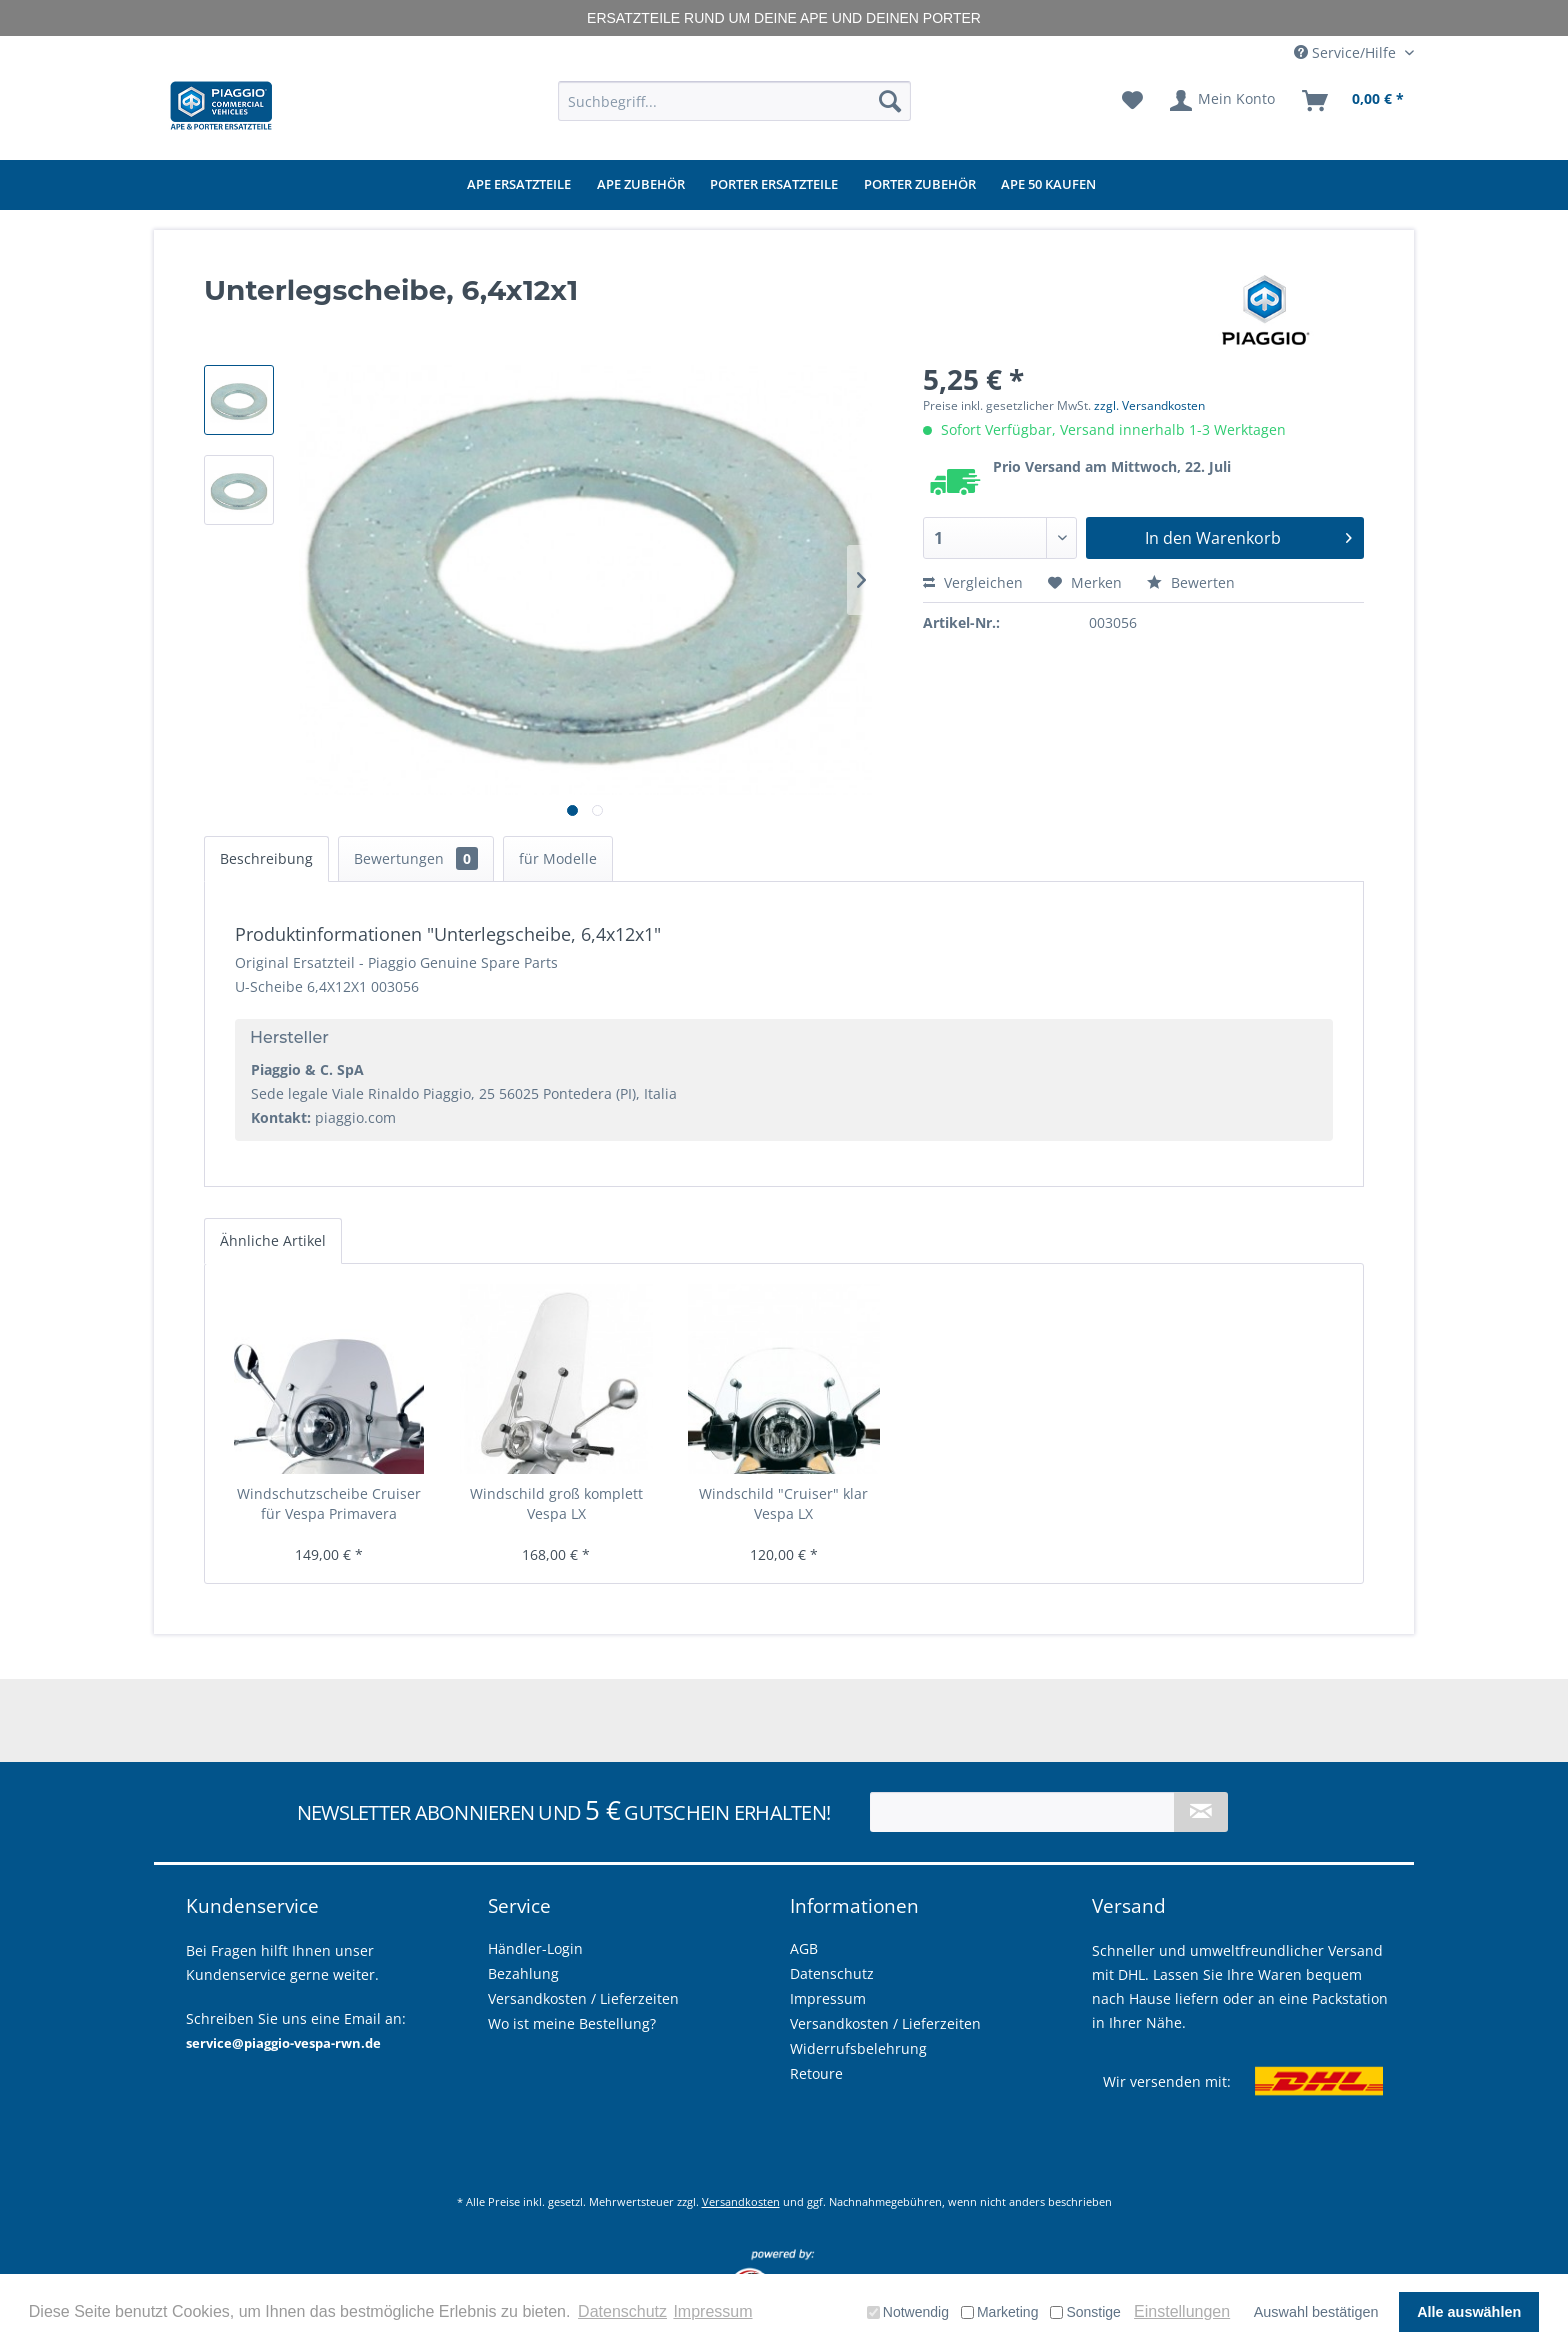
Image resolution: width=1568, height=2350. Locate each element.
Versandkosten (741, 2201)
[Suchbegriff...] (734, 101)
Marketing (999, 2312)
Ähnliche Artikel (273, 1240)
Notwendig (908, 2312)
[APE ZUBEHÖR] (641, 185)
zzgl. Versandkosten (1149, 405)
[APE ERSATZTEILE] (519, 185)
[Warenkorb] (1354, 101)
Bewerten (1191, 582)
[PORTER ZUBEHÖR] (920, 185)
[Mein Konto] (1223, 101)
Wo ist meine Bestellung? (572, 2023)
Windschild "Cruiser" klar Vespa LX (783, 1503)
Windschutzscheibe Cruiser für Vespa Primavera (329, 1503)
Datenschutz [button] (622, 2311)
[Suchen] (890, 101)
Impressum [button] (712, 2311)
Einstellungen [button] (1182, 2311)
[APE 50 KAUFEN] (1048, 185)
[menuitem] (734, 101)
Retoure (816, 2073)
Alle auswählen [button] (1469, 2312)
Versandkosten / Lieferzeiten (885, 2023)
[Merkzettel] (1132, 101)
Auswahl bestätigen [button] (1316, 2312)
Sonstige (1085, 2312)
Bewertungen (416, 858)
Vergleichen (973, 582)
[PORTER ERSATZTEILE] (774, 185)
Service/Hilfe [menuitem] (1347, 52)
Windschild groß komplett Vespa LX (556, 1503)
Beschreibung (266, 858)
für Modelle (558, 858)
